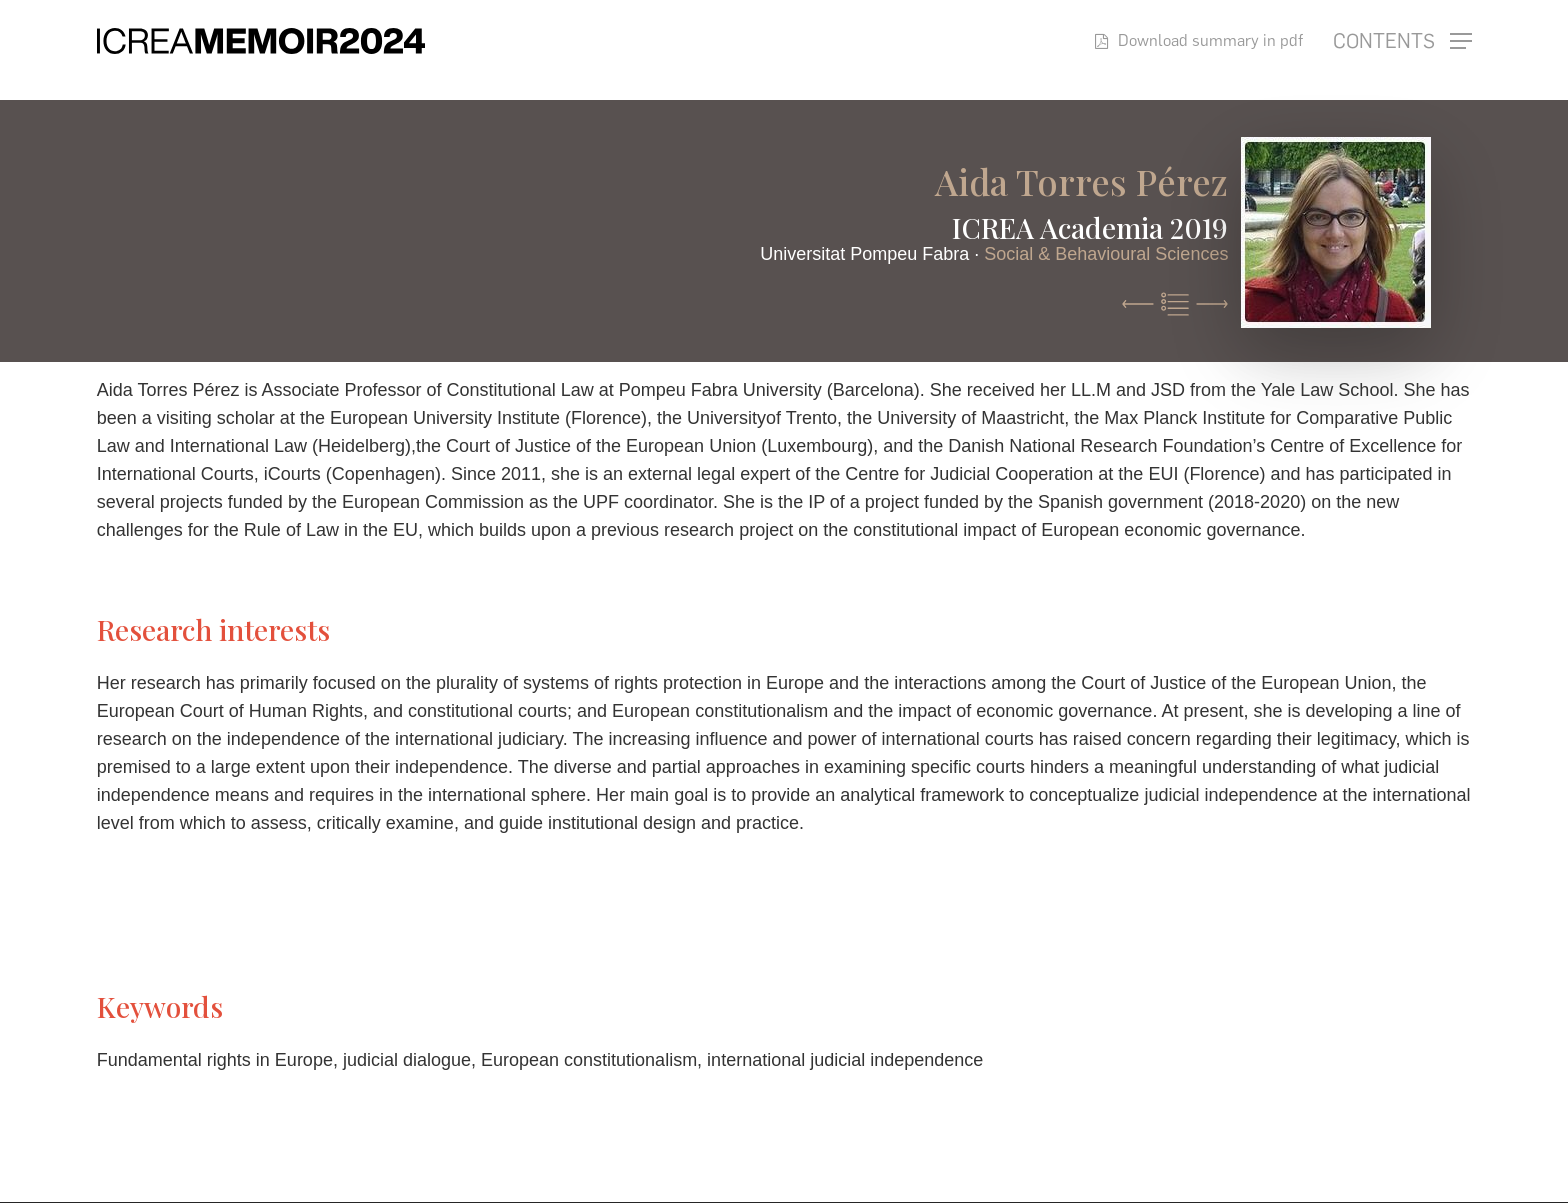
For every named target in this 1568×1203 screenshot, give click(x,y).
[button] (1402, 41)
